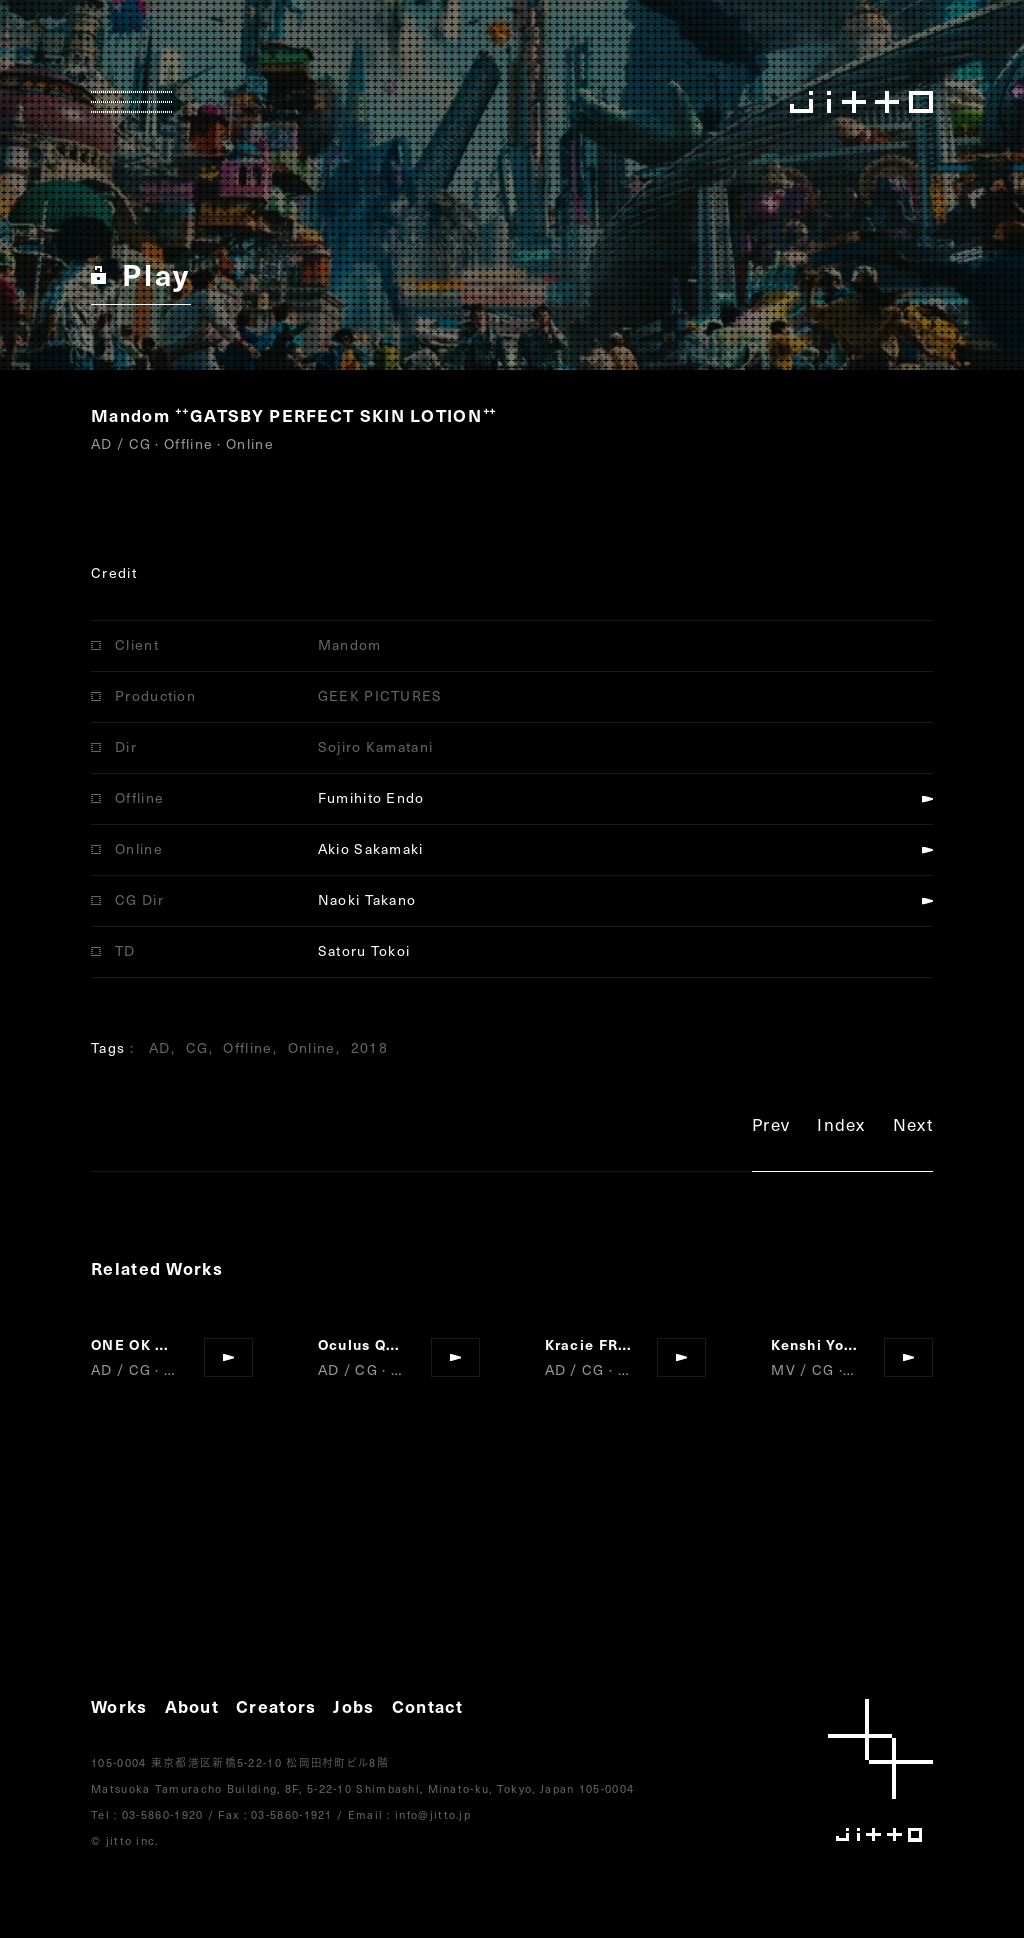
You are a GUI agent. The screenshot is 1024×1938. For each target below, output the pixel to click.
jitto (880, 1770)
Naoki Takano (367, 899)
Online (312, 1047)
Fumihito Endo (371, 797)
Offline (247, 1047)
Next (913, 1127)
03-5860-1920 (163, 1814)
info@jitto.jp (433, 1814)
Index (841, 1127)
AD (160, 1047)
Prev (771, 1127)
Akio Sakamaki (371, 848)
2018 (369, 1047)
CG (197, 1047)
